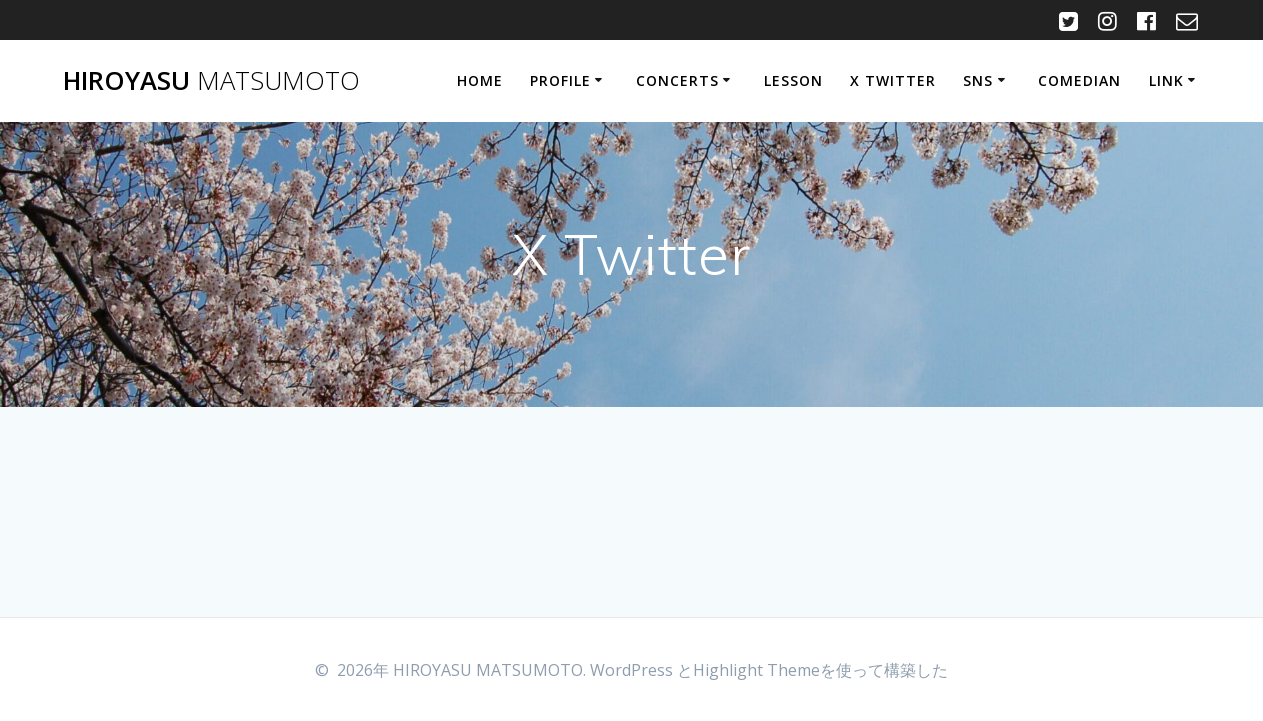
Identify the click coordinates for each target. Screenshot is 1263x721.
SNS (978, 80)
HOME (480, 80)
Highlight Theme (756, 670)
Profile (560, 80)
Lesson (793, 80)
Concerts (677, 80)
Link (1166, 80)
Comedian (1079, 80)
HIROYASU (211, 81)
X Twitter (893, 80)
